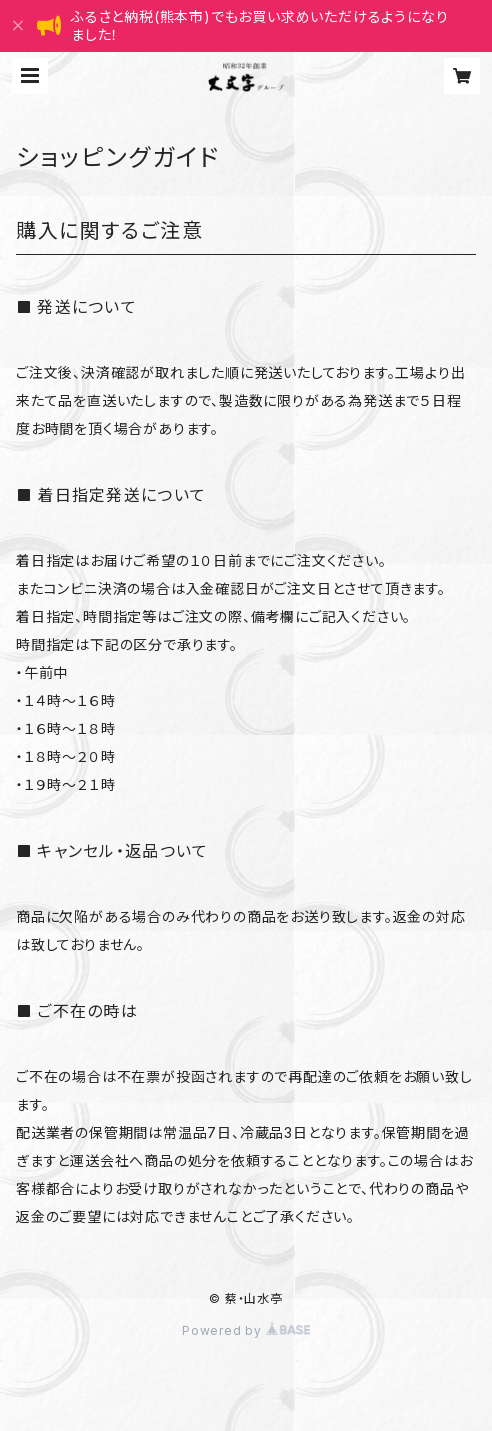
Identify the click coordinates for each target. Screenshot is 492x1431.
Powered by (246, 1330)
